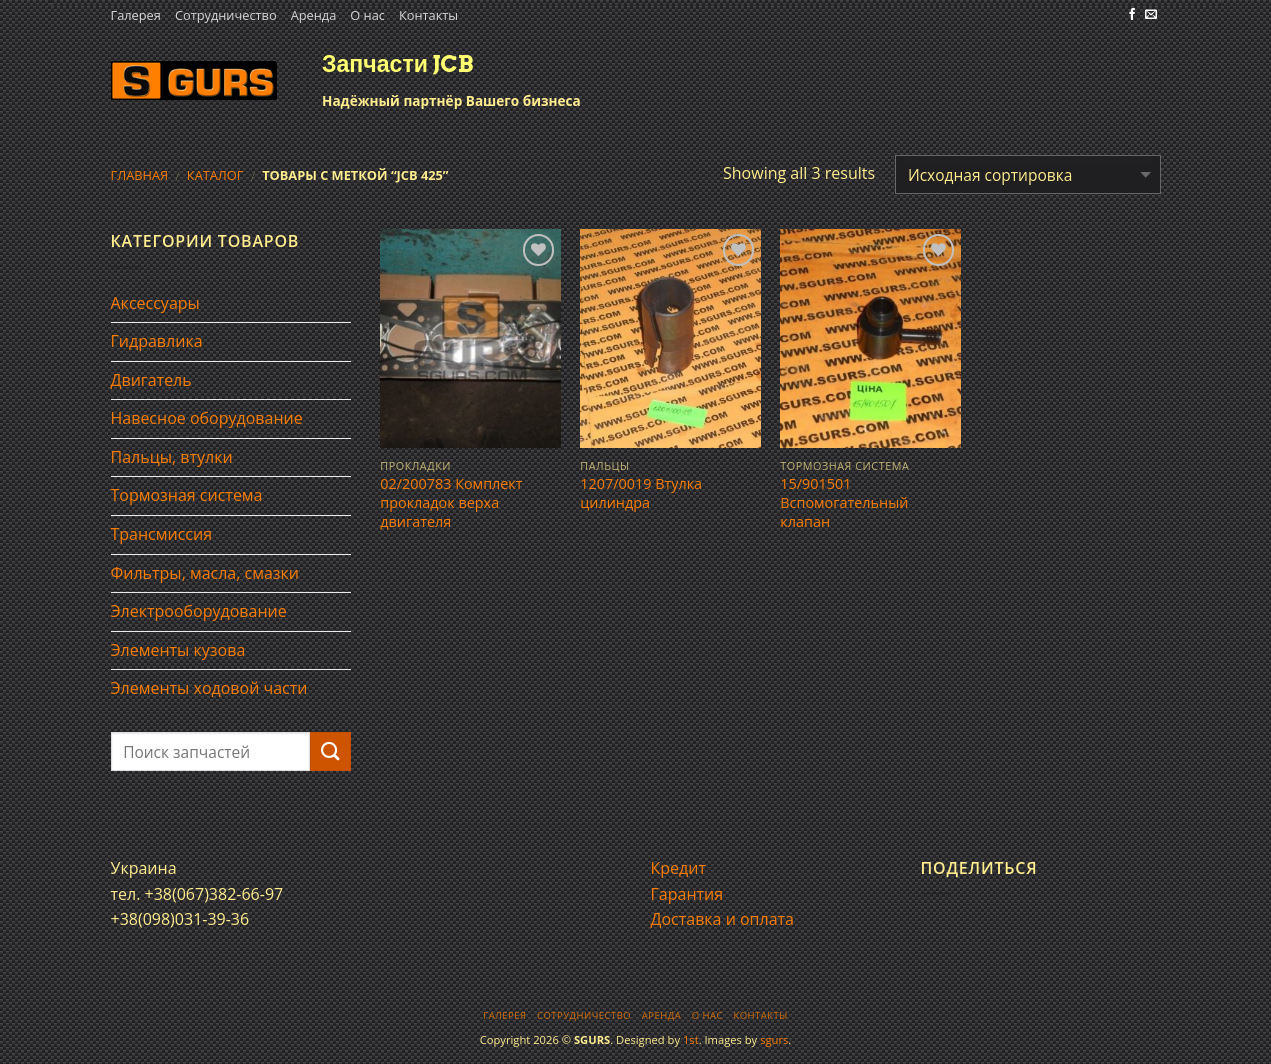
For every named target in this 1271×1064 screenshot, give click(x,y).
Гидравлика (157, 341)
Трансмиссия (162, 534)
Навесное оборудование (207, 418)
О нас (367, 15)
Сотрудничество (226, 15)
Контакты (428, 15)
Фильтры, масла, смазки (205, 573)
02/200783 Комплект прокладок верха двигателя (451, 502)
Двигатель (151, 380)
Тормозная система (187, 495)
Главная (140, 175)
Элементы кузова (178, 650)
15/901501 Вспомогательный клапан (844, 502)
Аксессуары (155, 303)
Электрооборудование (199, 611)
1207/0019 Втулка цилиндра (641, 493)
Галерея (136, 15)
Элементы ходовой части (209, 688)
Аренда (314, 15)
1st (691, 1039)
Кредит (678, 868)
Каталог (215, 175)
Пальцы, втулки (172, 457)
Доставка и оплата (723, 919)
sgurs (774, 1039)
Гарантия (687, 894)
